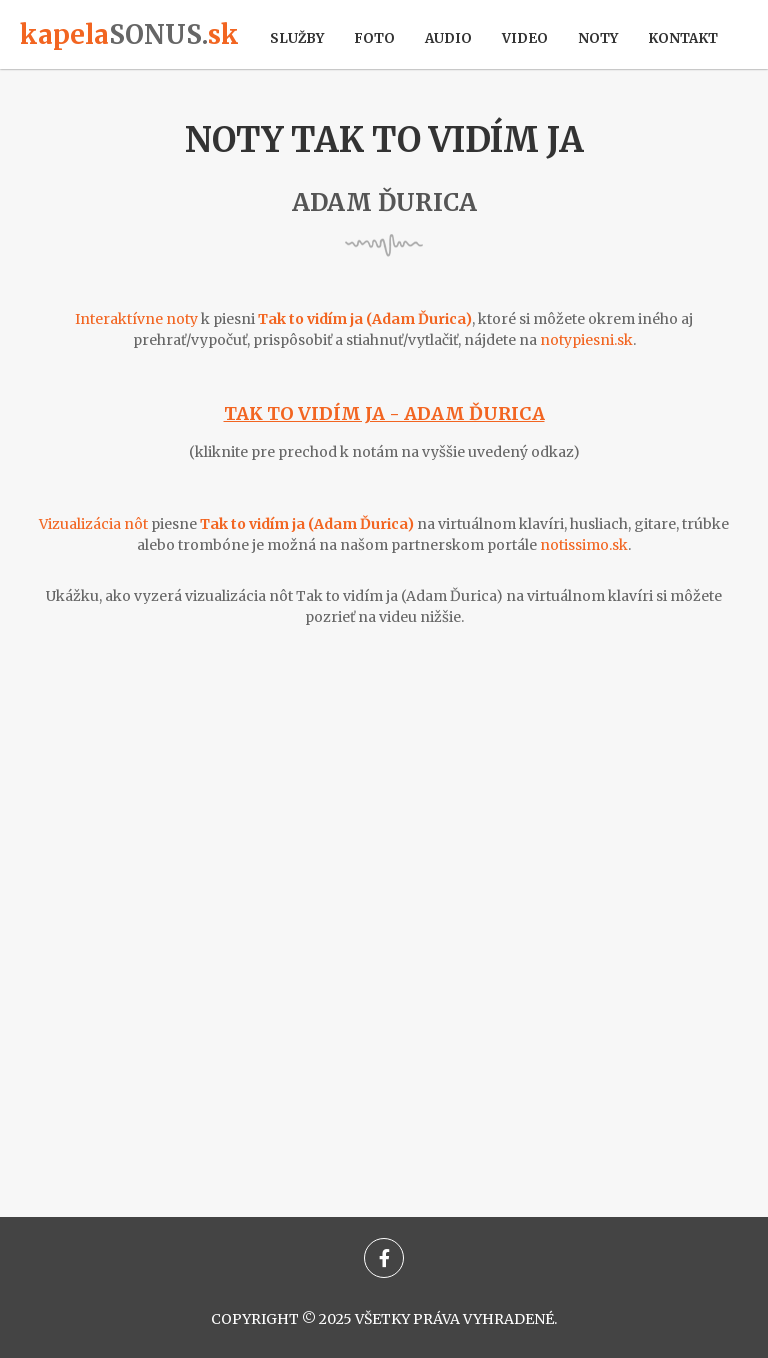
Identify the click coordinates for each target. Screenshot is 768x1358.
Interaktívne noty (136, 319)
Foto (374, 38)
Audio (448, 38)
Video (525, 38)
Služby (297, 38)
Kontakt (683, 38)
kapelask (129, 34)
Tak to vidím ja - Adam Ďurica (384, 413)
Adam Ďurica (384, 202)
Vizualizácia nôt (93, 524)
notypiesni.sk (586, 340)
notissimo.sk (584, 545)
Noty (598, 38)
